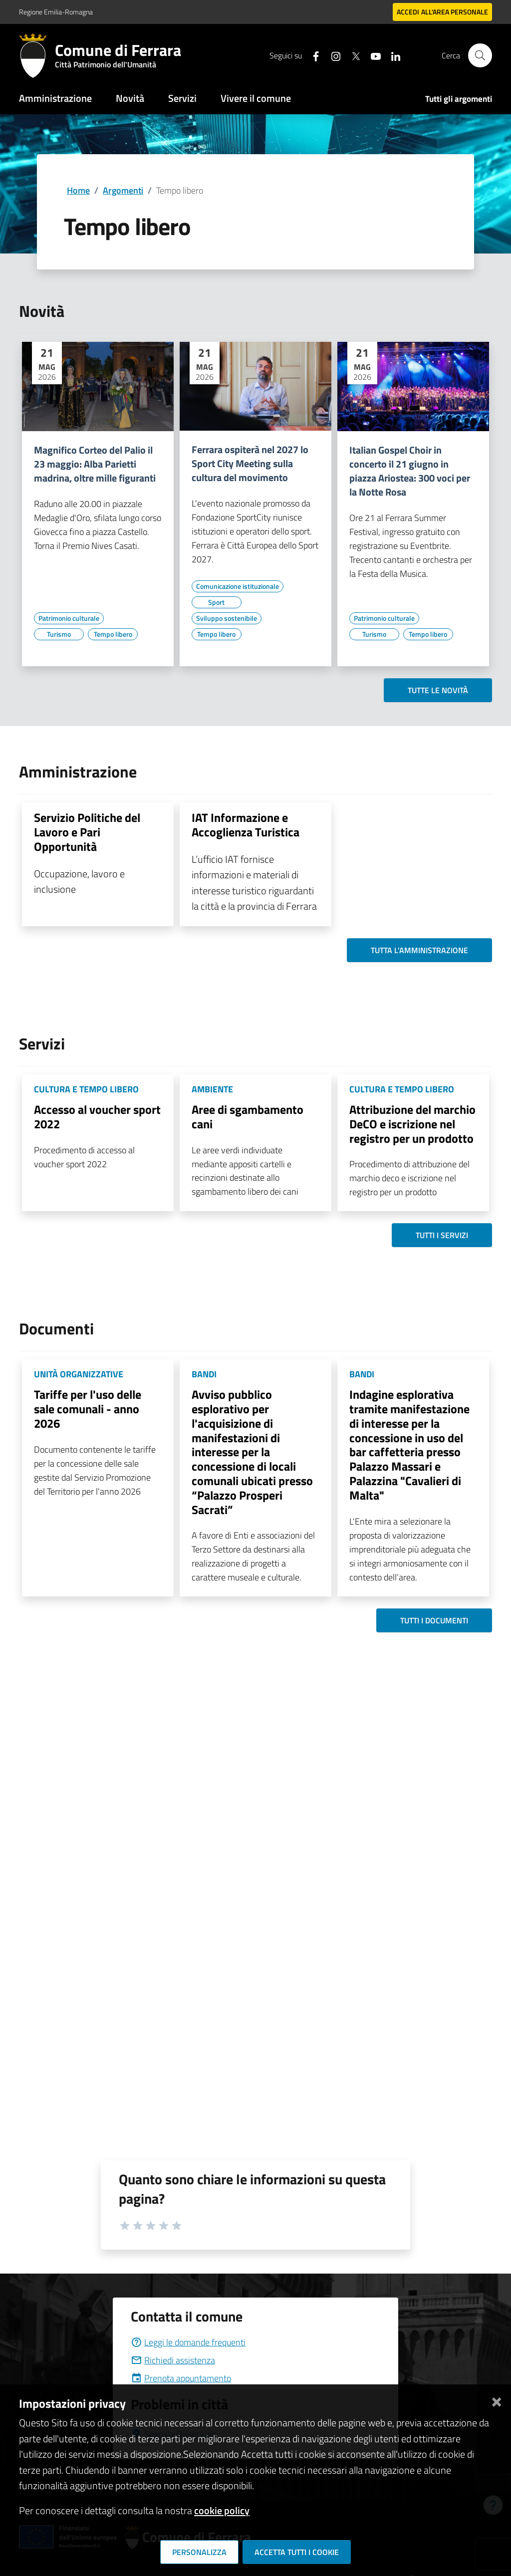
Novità (130, 98)
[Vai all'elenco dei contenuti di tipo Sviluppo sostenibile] (226, 618)
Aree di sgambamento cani (247, 1116)
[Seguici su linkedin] (392, 55)
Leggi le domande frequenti (188, 2342)
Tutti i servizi (442, 1235)
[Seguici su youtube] (372, 55)
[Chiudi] (496, 2399)
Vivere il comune (256, 98)
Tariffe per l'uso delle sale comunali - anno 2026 (87, 1408)
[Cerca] (480, 55)
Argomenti (123, 190)
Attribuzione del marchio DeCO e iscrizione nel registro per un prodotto (412, 1123)
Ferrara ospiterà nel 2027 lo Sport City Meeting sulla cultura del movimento (250, 464)
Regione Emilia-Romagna (56, 11)
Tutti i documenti (434, 1620)
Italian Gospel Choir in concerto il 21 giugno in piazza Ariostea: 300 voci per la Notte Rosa (409, 471)
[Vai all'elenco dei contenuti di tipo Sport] (217, 602)
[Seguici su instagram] (332, 55)
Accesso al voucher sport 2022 (97, 1116)
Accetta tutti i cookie (297, 2552)
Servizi (182, 98)
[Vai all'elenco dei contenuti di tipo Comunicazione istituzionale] (237, 586)
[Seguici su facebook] (312, 55)
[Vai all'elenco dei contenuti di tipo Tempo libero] (113, 634)
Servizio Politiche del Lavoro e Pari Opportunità (87, 831)
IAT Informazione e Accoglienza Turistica (245, 824)
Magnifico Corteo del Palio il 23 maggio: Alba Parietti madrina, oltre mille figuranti (95, 464)
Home (78, 190)
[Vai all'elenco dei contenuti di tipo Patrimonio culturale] (69, 618)
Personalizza (199, 2552)
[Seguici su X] (352, 55)
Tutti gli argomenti (458, 98)
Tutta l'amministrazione (419, 950)
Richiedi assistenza (173, 2360)
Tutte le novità (438, 690)
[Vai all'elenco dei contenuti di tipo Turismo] (59, 634)
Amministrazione (55, 98)
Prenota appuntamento (181, 2378)
